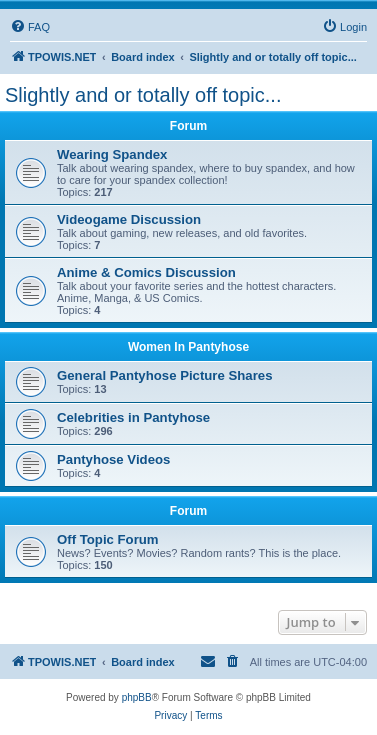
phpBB (137, 697)
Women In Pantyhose (188, 347)
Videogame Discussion (129, 219)
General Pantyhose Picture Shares (165, 375)
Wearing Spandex (112, 154)
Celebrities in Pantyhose (133, 417)
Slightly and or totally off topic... (143, 95)
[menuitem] (30, 27)
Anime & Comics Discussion (146, 272)
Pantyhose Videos (113, 459)
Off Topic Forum (108, 539)
